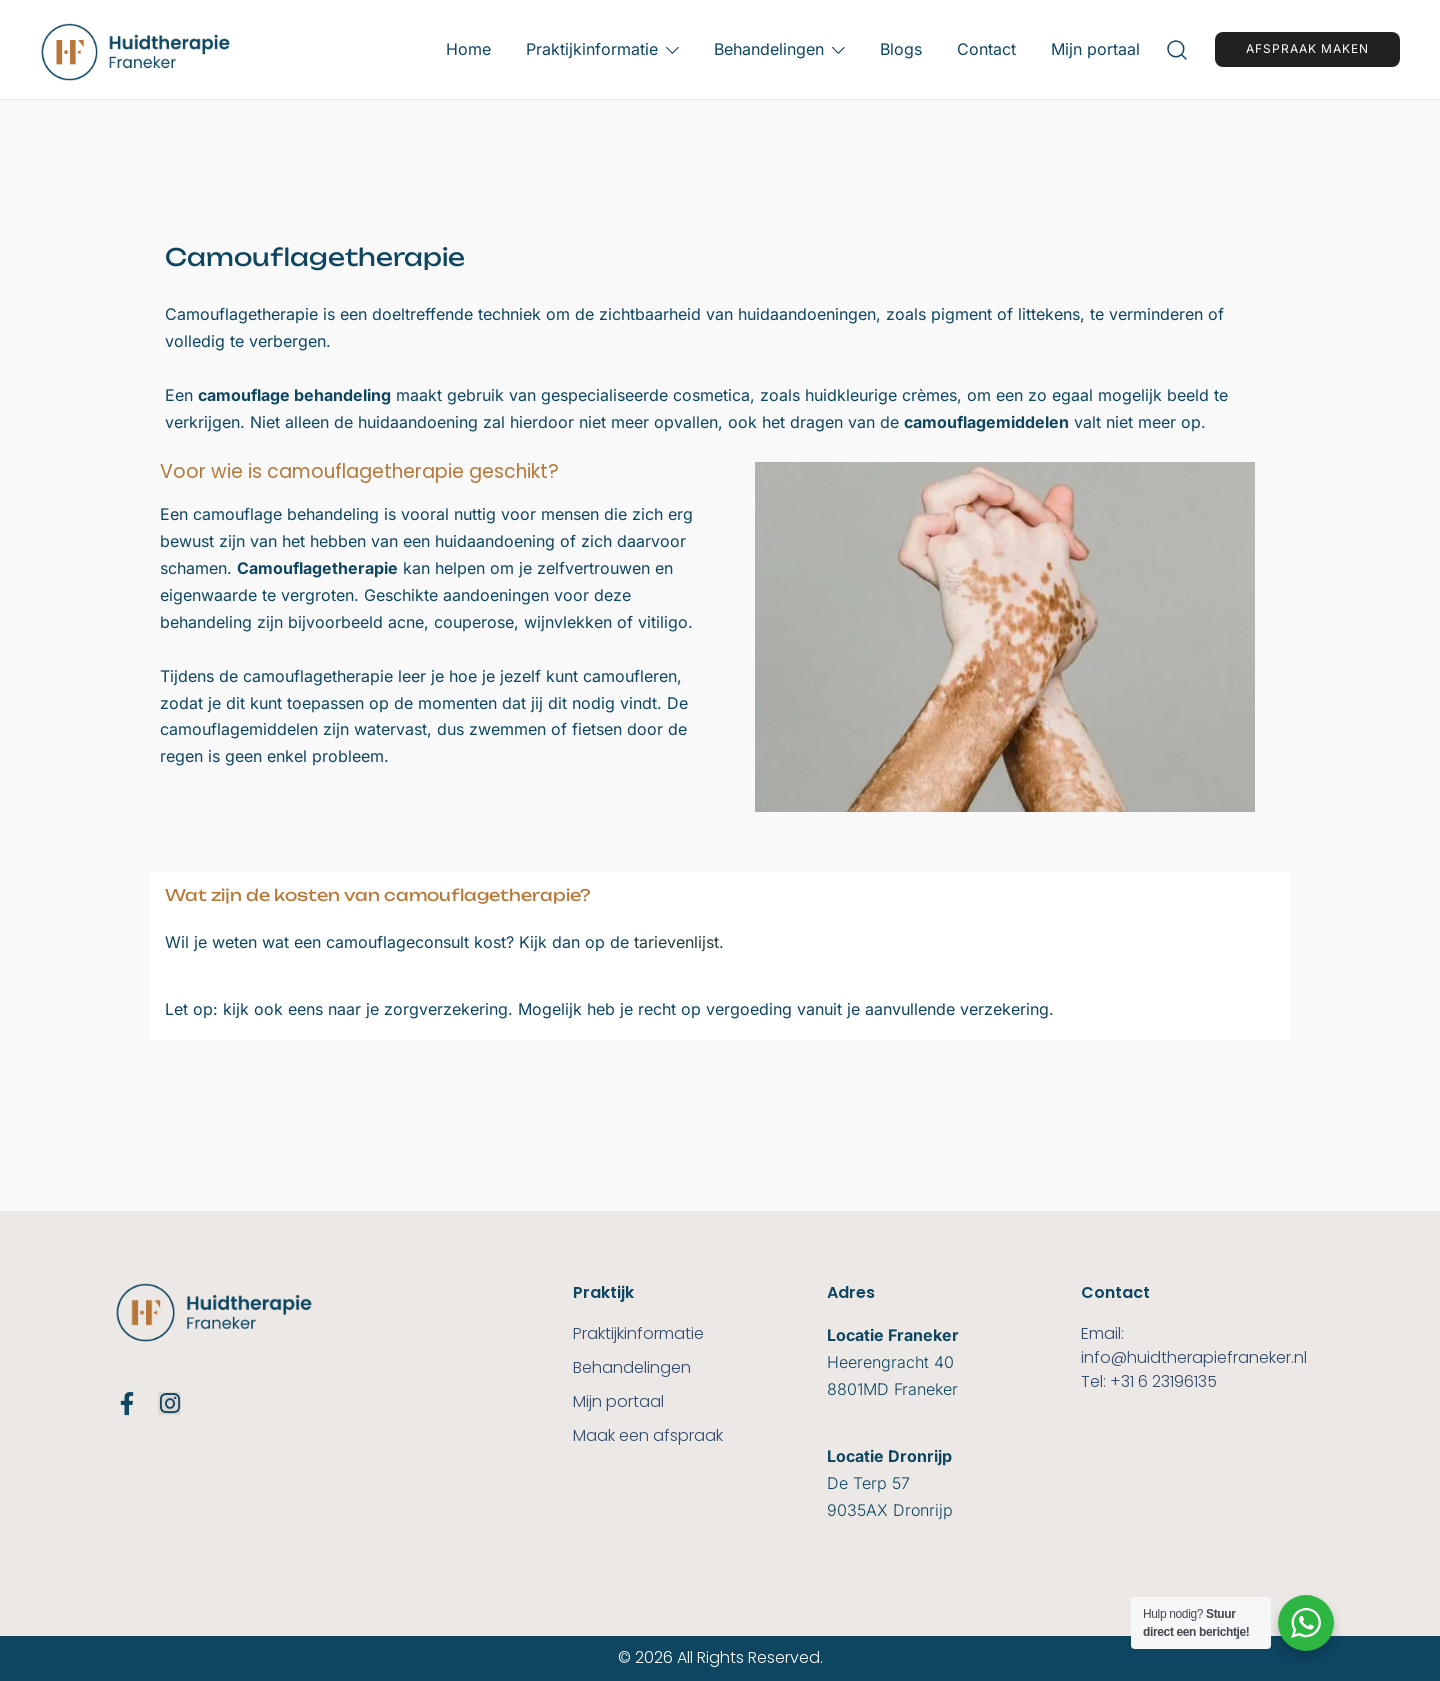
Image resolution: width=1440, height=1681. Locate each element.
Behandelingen (769, 49)
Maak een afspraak (648, 1435)
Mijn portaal (1095, 49)
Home (468, 49)
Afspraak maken (1307, 48)
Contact (986, 49)
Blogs (901, 49)
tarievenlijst (676, 942)
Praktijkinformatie (592, 49)
